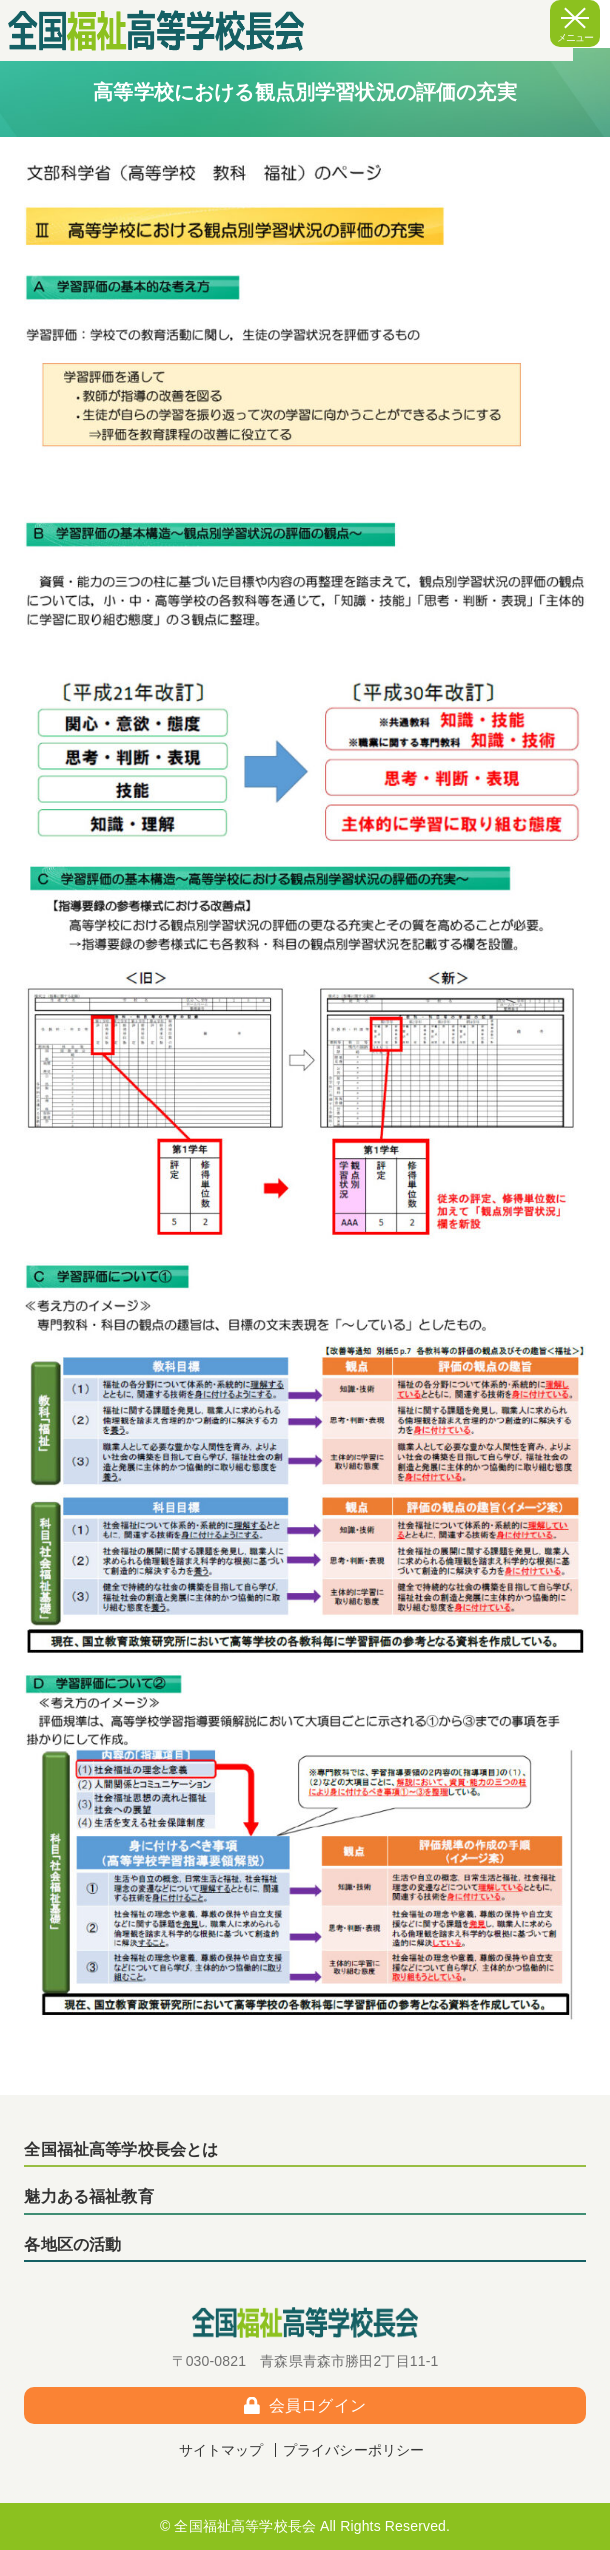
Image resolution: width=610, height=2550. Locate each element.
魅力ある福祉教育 (88, 2196)
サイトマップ (221, 2450)
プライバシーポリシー (354, 2450)
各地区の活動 (72, 2244)
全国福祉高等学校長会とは (121, 2149)
